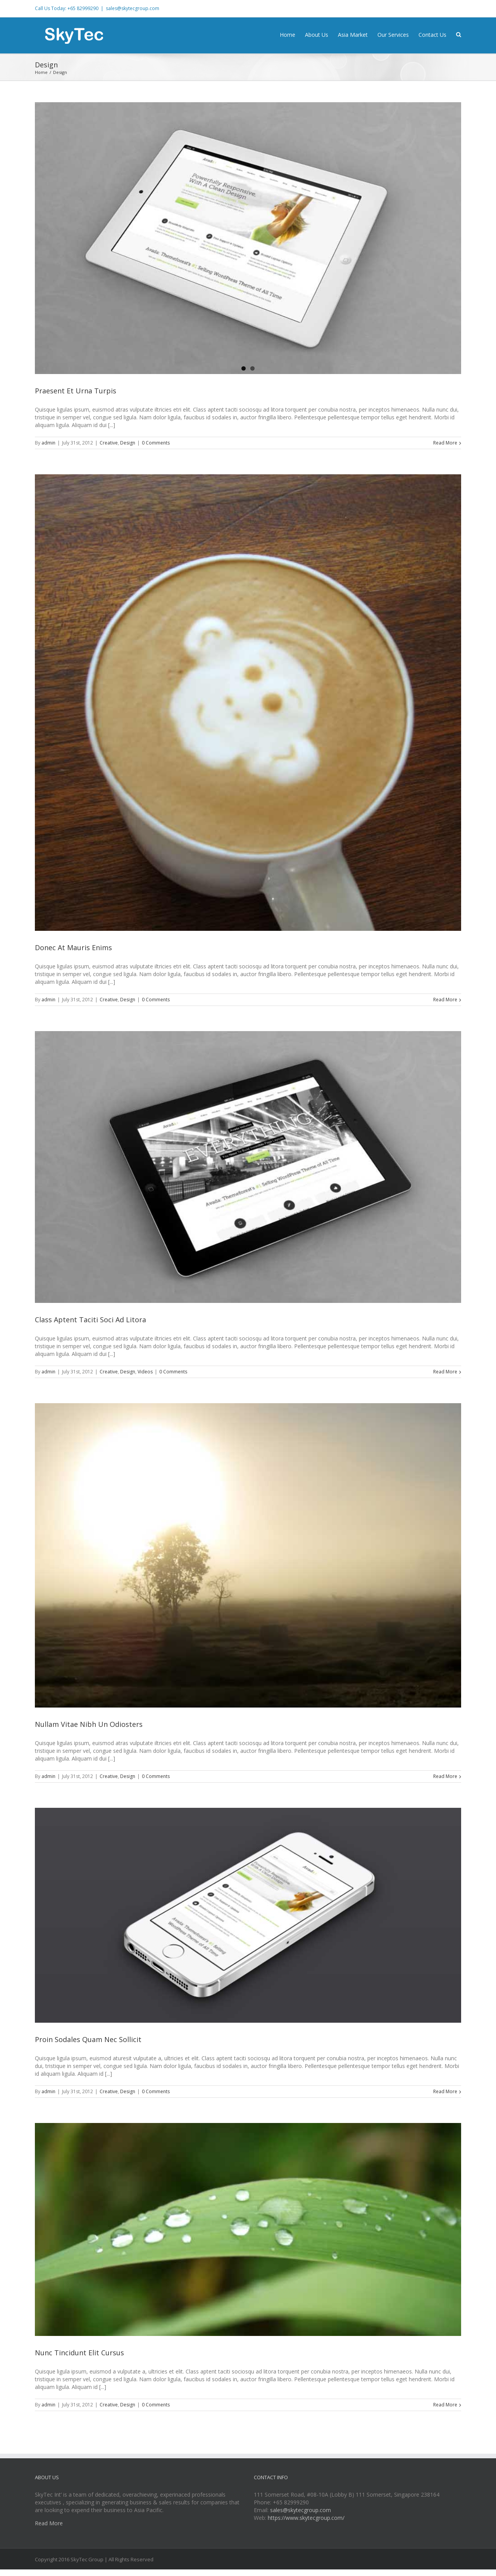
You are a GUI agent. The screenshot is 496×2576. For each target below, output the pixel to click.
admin (48, 442)
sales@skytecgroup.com (132, 8)
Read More (445, 442)
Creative (109, 442)
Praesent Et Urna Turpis (75, 390)
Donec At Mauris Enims (73, 947)
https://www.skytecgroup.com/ (306, 2517)
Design (127, 442)
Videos (145, 1371)
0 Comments (156, 442)
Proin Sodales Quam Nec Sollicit (88, 2039)
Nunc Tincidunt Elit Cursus (79, 2352)
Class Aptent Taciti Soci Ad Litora (90, 1319)
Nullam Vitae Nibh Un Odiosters (89, 1724)
